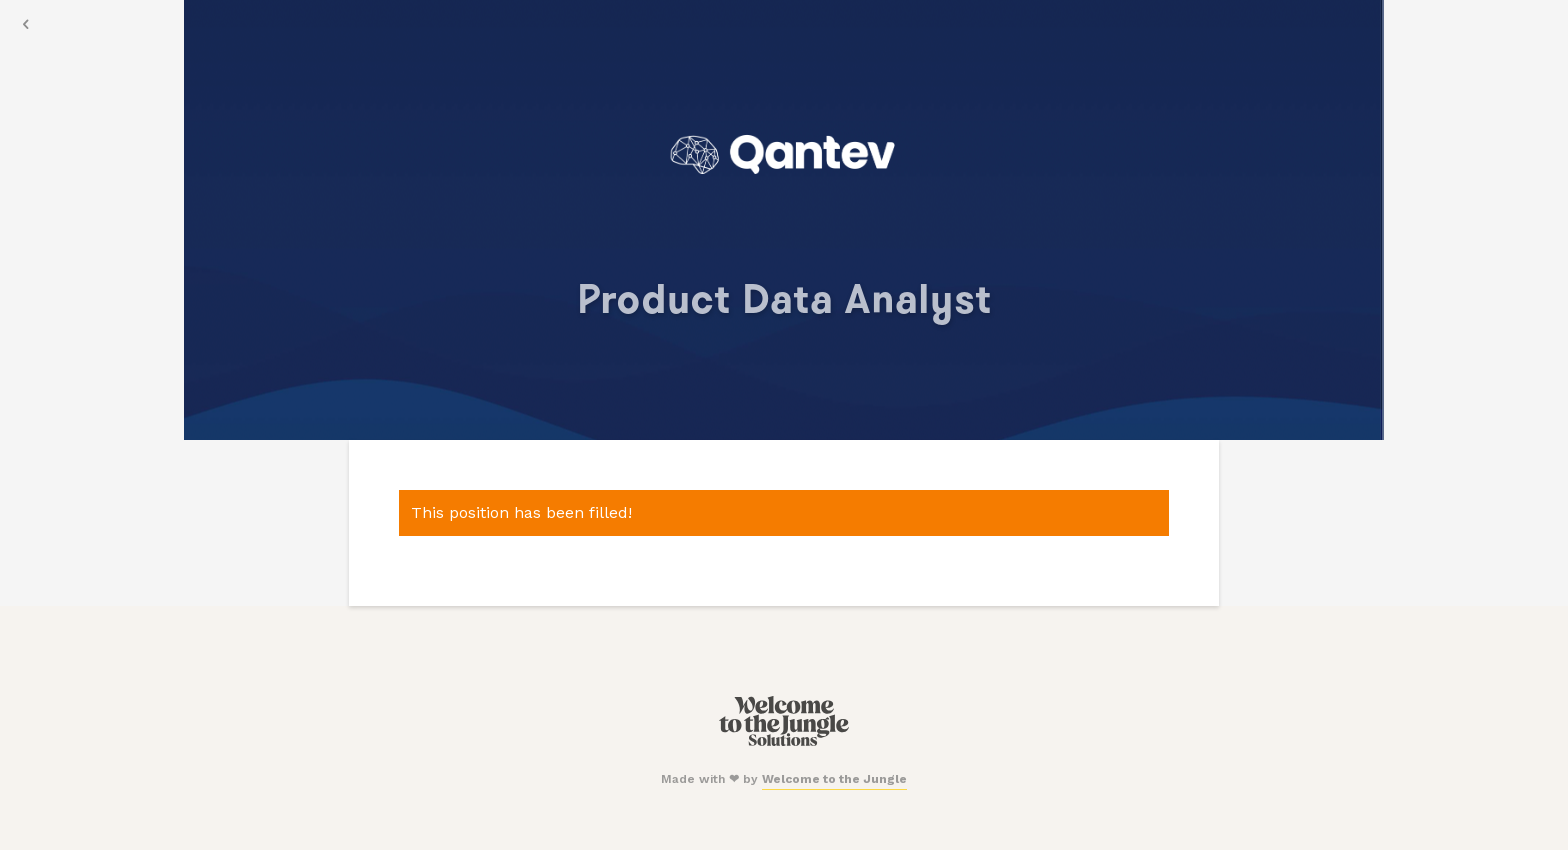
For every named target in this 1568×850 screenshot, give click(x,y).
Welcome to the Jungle (834, 779)
